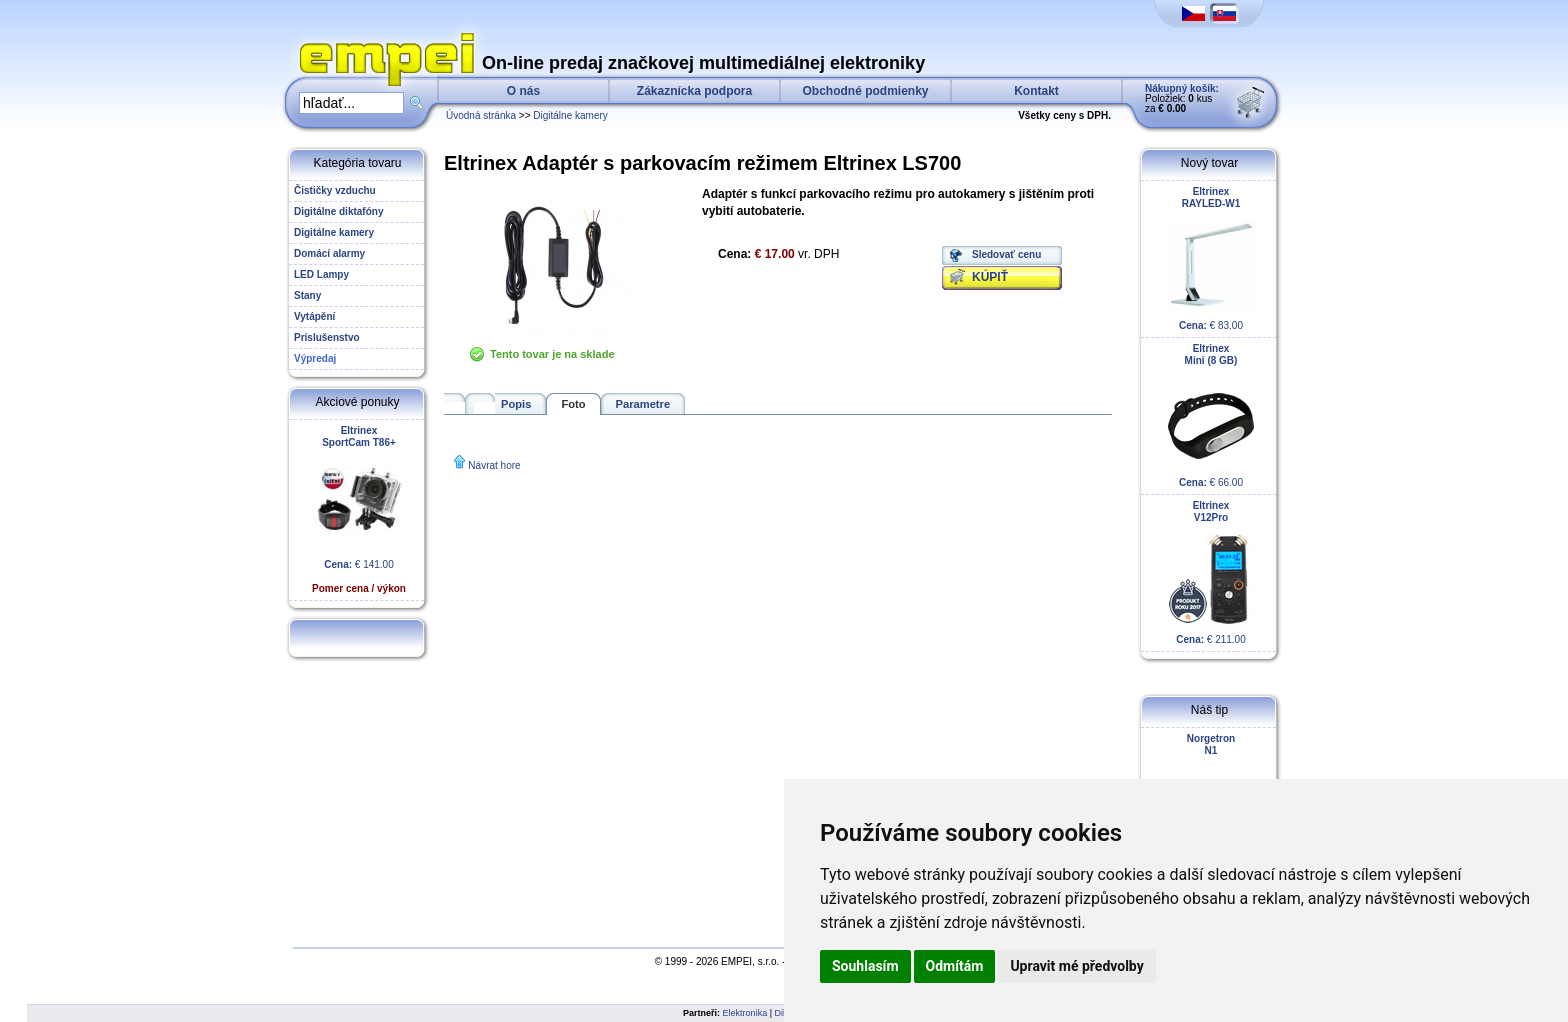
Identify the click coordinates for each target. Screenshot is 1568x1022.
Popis (516, 404)
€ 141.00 (359, 509)
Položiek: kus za (1182, 98)
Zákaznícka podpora (694, 91)
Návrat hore (494, 465)
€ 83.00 (1211, 258)
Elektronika (745, 1013)
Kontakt (1036, 91)
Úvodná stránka (481, 115)
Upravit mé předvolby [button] (1076, 966)
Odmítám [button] (955, 966)
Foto (573, 404)
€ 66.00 (1211, 415)
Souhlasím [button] (865, 966)
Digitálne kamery (570, 115)
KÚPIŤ (990, 277)
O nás (523, 91)
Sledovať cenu (1006, 254)
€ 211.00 (1211, 572)
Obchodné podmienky (865, 91)
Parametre (643, 404)
